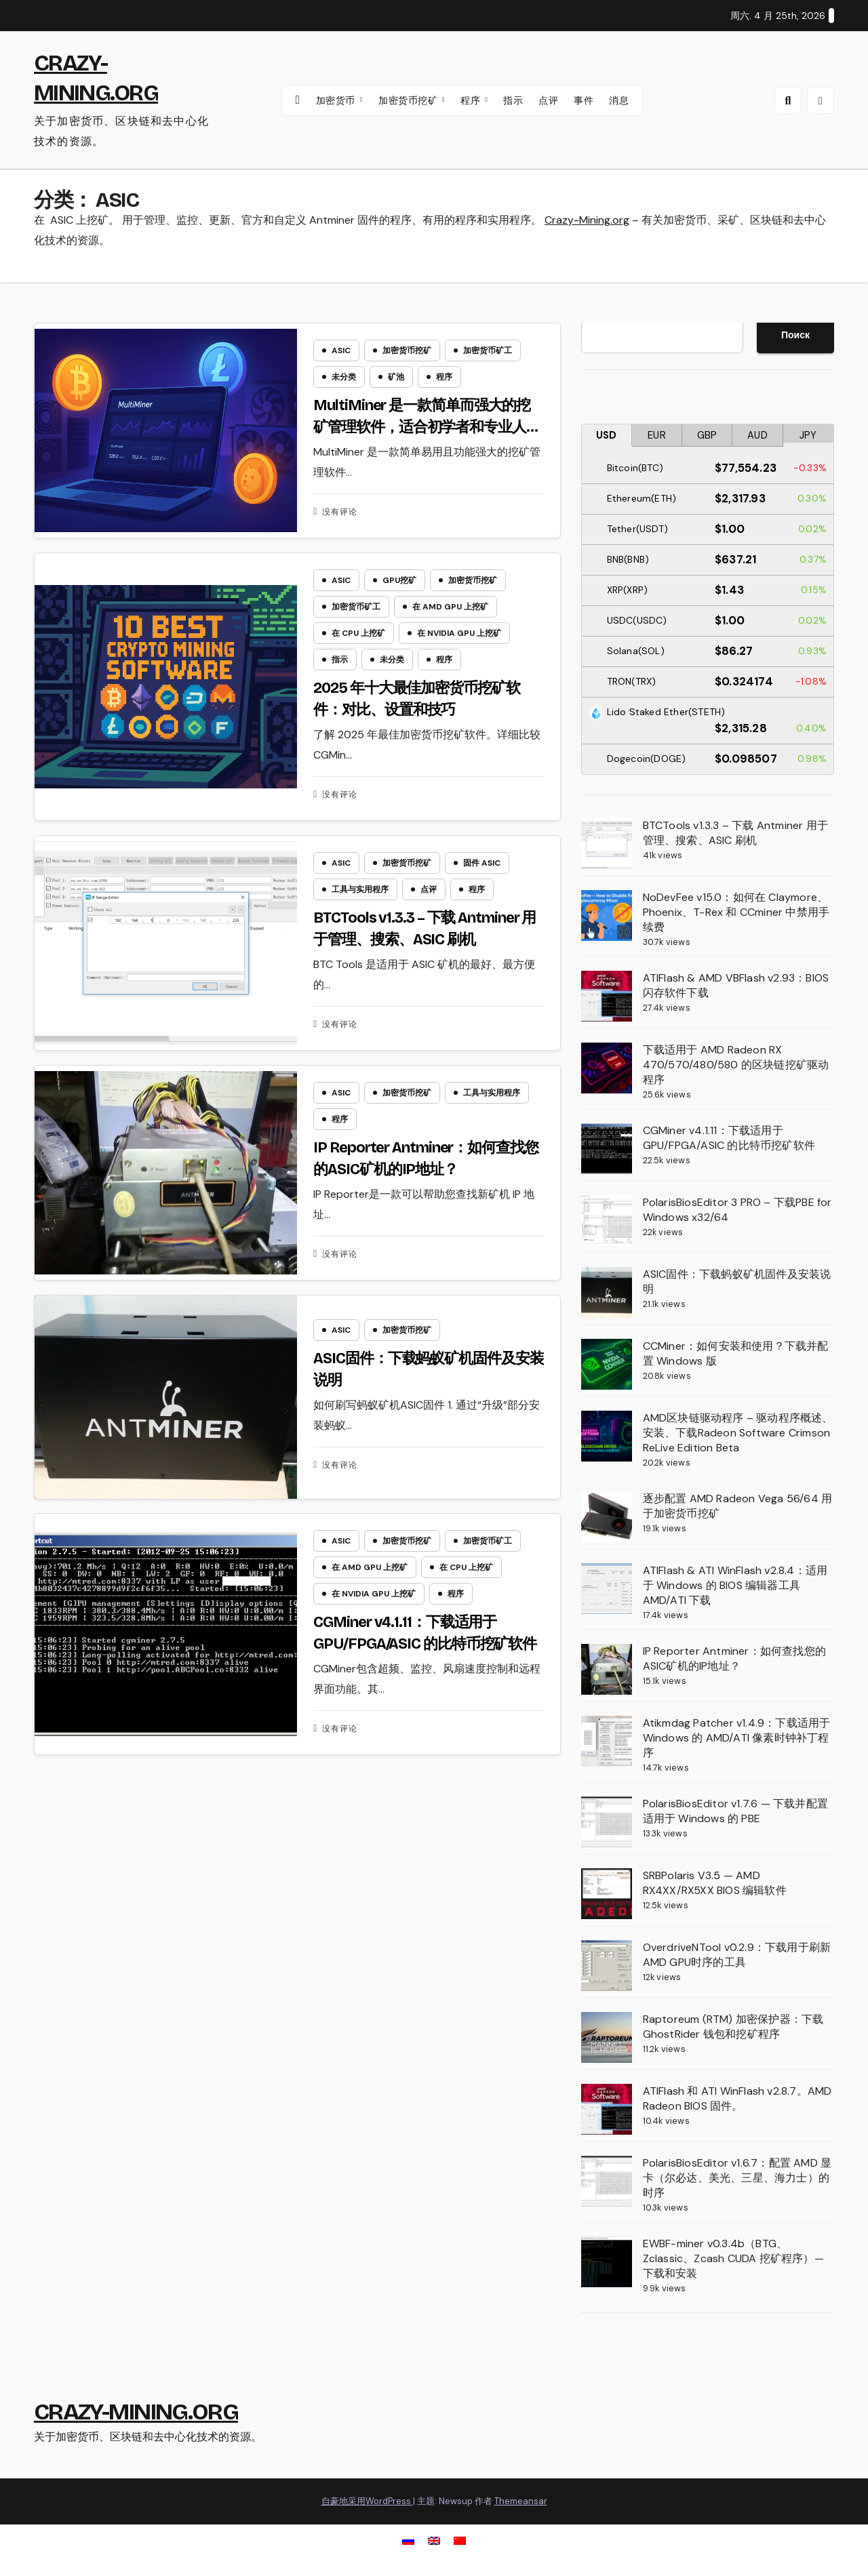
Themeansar (520, 2501)
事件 (583, 100)
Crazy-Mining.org (587, 220)
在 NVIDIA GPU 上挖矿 (459, 635)
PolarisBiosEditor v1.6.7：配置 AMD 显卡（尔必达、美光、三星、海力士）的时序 (737, 2178)
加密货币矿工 (487, 350)
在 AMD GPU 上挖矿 (450, 608)
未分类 (344, 376)
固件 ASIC (481, 867)
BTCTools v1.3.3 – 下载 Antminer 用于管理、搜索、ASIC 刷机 (735, 832)
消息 (619, 100)
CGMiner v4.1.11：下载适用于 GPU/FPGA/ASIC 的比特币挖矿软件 (729, 1137)
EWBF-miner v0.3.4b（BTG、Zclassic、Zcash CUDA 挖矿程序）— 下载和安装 (733, 2258)
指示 (513, 100)
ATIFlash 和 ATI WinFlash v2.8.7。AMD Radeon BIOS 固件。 (737, 2098)
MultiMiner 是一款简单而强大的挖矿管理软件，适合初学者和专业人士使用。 (426, 427)
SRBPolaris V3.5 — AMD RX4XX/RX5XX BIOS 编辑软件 (715, 1882)
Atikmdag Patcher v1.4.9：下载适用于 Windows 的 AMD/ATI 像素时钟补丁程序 (737, 1738)
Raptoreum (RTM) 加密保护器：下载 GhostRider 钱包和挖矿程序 (733, 2026)
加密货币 (337, 100)
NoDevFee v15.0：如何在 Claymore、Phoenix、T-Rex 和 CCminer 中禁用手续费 (736, 912)
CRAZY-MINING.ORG (136, 2412)
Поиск (795, 335)
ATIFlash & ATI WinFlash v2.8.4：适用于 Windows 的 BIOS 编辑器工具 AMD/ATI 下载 (735, 1585)
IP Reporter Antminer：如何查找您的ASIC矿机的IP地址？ (734, 1658)
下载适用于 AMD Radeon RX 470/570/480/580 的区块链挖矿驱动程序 (736, 1065)
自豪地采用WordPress (367, 2501)
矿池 (396, 376)
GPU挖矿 (399, 582)
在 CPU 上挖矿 (358, 635)
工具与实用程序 (360, 893)
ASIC (341, 350)
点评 (548, 100)
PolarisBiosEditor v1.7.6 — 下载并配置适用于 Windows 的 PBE (735, 1811)
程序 (472, 100)
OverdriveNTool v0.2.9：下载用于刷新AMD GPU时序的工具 (737, 1954)
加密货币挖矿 (409, 100)
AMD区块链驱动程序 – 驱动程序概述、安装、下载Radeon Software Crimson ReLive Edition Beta (738, 1433)
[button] (788, 100)
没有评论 (339, 511)
